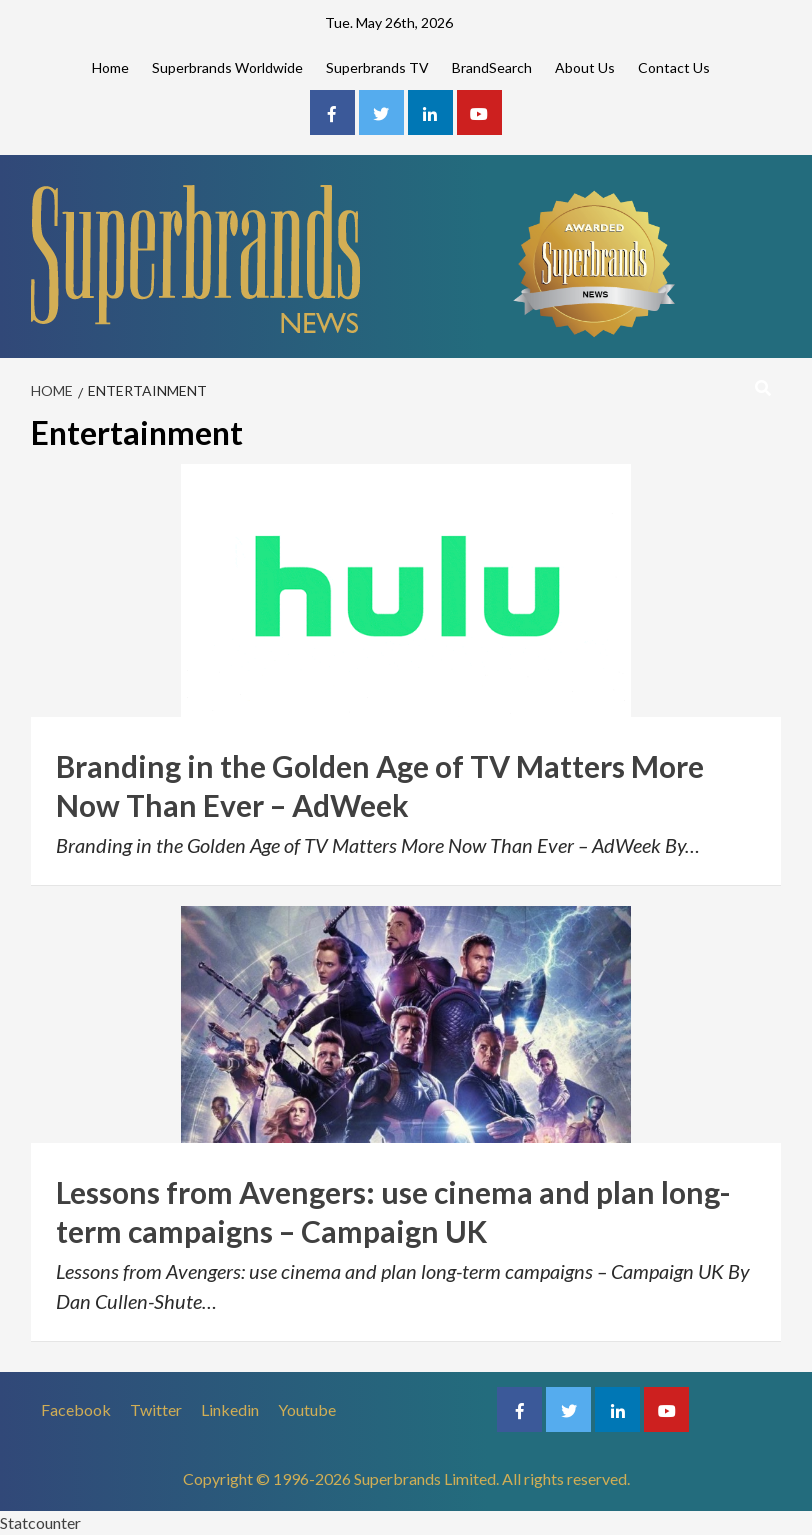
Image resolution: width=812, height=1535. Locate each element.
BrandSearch (492, 67)
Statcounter (40, 1522)
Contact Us (674, 67)
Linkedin (230, 1409)
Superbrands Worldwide (227, 67)
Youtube (307, 1409)
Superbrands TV (377, 67)
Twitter (156, 1409)
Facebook (76, 1409)
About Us (585, 67)
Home (110, 67)
